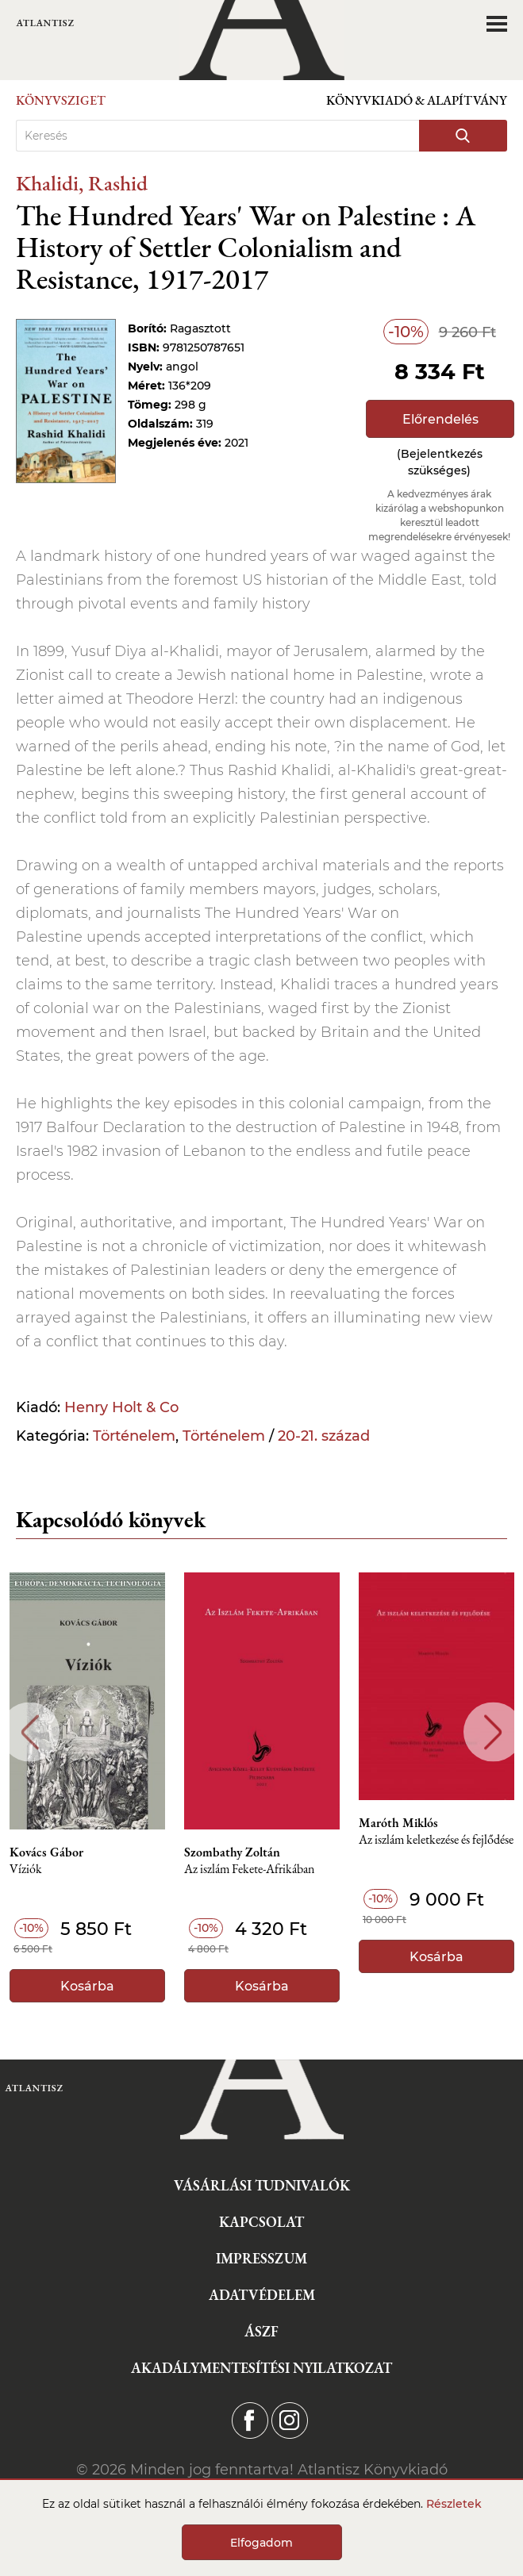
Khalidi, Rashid (82, 183)
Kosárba (87, 1986)
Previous (30, 1732)
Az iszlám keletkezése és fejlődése (436, 1840)
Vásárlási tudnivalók (262, 2185)
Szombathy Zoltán (232, 1852)
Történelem (134, 1436)
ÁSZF (261, 2331)
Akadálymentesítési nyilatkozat (261, 2368)
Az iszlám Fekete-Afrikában (249, 1869)
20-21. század (324, 1436)
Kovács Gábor (46, 1852)
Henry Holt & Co (121, 1407)
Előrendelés (440, 419)
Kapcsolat (261, 2222)
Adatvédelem (262, 2295)
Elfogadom (261, 2543)
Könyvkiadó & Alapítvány (416, 100)
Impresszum (261, 2258)
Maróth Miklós (398, 1823)
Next (493, 1732)
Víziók (26, 1869)
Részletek (454, 2504)
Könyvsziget (61, 100)
